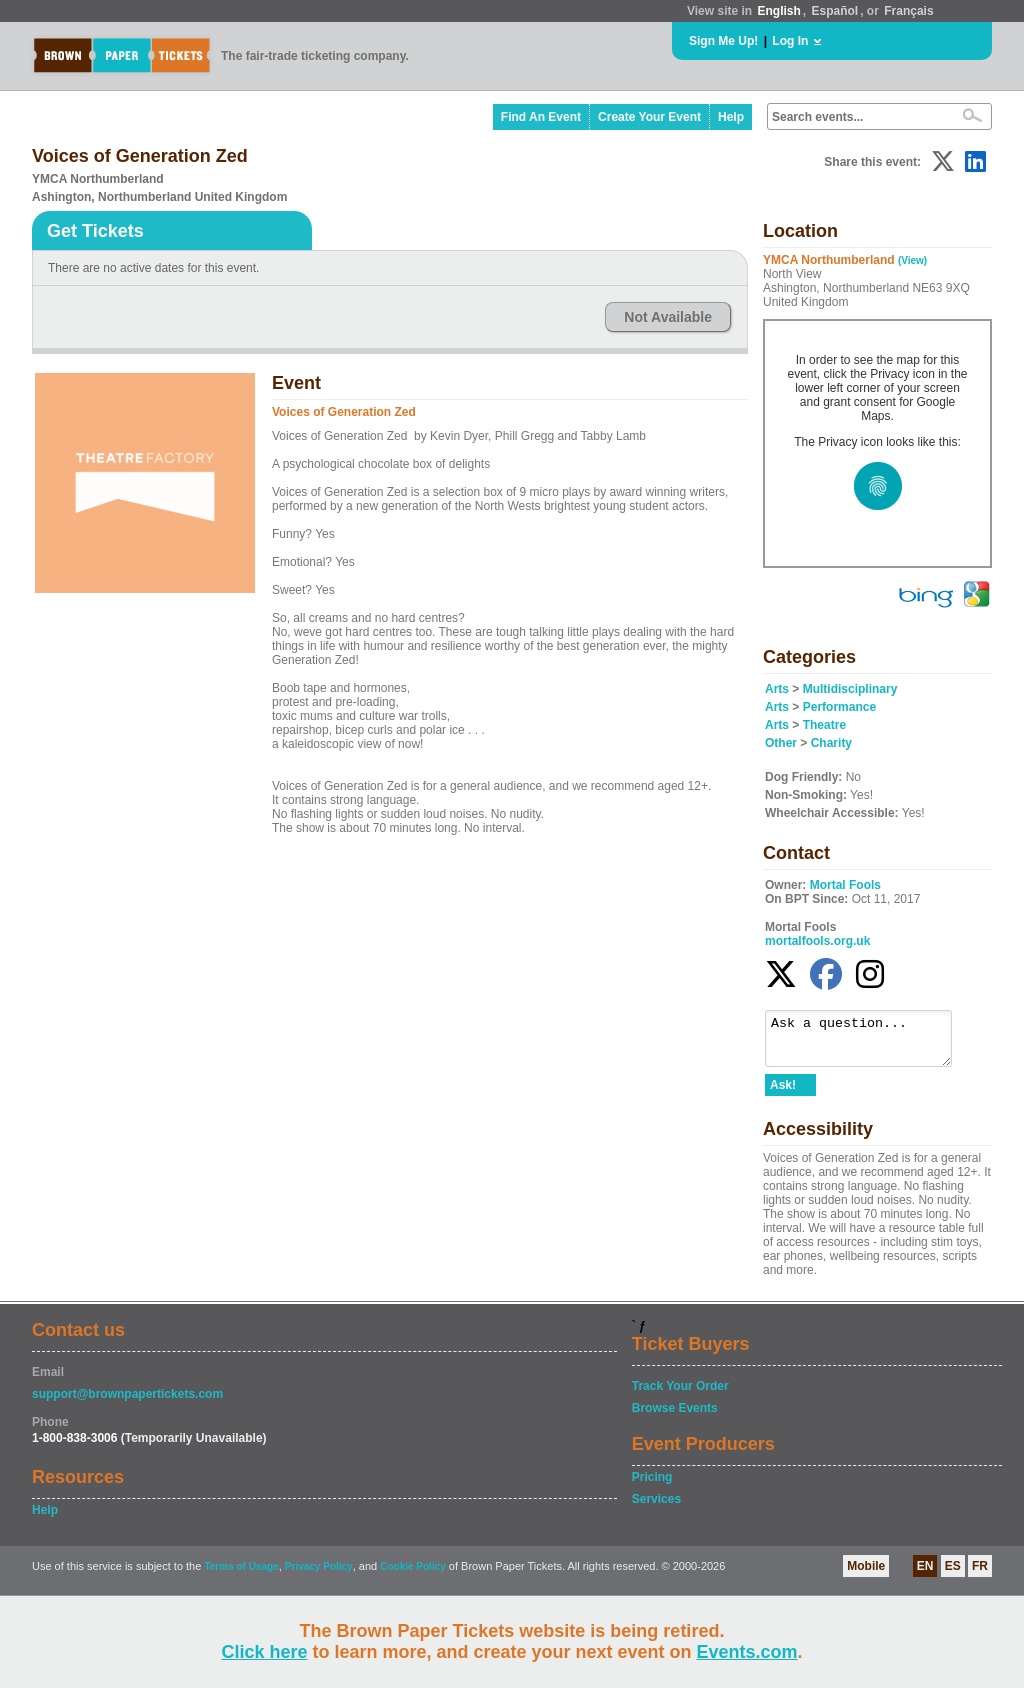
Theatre (824, 725)
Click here (264, 1652)
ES (953, 1575)
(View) (912, 260)
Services (656, 1508)
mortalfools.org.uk (817, 941)
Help (731, 117)
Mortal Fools (845, 885)
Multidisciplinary (850, 689)
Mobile (866, 1575)
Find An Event (541, 117)
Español (835, 11)
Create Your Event (649, 117)
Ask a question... (868, 1043)
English (778, 11)
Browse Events (675, 1417)
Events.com (747, 1652)
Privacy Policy (319, 1575)
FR (980, 1575)
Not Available (668, 317)
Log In (790, 41)
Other (781, 743)
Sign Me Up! (723, 41)
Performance (839, 707)
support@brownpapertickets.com (127, 1403)
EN (925, 1575)
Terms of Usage (241, 1575)
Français (908, 11)
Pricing (652, 1486)
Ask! (783, 1094)
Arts (777, 689)
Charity (831, 743)
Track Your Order (680, 1395)
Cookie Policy (413, 1575)
